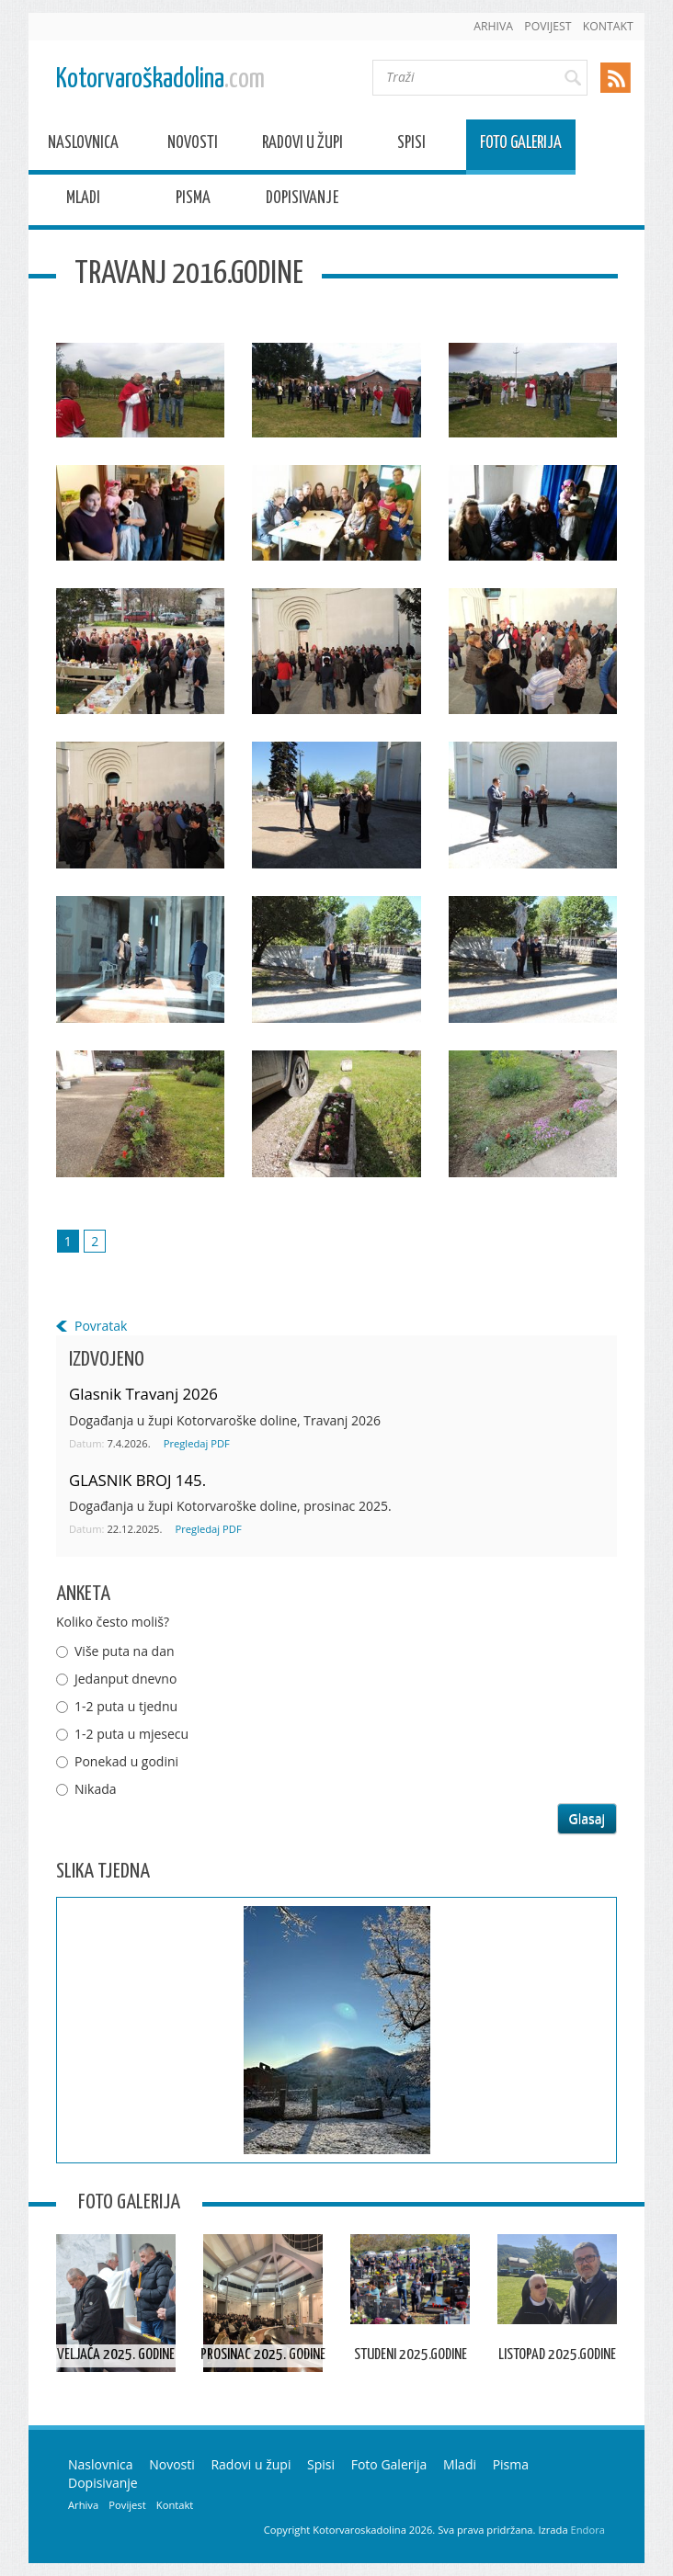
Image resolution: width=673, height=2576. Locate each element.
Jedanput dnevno (125, 1678)
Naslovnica (83, 146)
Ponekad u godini (126, 1761)
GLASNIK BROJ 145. (137, 1480)
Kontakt (608, 26)
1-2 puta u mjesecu (131, 1733)
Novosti (192, 146)
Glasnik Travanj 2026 (143, 1393)
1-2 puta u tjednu (125, 1706)
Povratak (100, 1325)
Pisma (193, 201)
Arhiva (493, 26)
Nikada (95, 1789)
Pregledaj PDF (197, 1443)
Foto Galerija (521, 146)
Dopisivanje (302, 201)
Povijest (547, 26)
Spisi (411, 146)
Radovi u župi (302, 146)
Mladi (83, 201)
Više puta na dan (124, 1651)
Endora (588, 2529)
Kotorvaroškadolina (160, 79)
